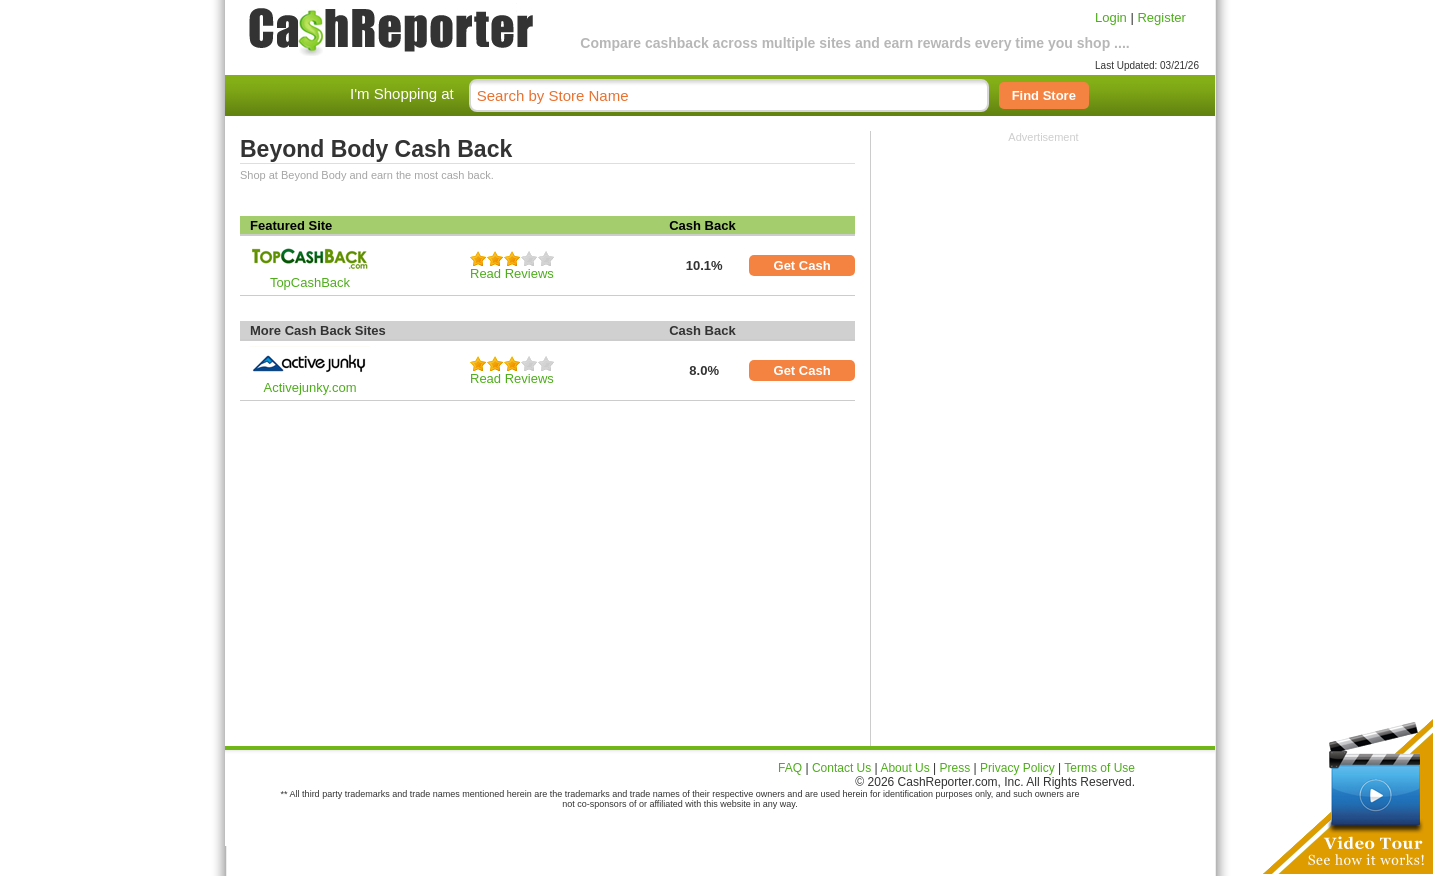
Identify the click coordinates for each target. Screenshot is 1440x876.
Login (1111, 17)
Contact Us (841, 768)
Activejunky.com (310, 387)
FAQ (790, 768)
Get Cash (802, 265)
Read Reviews (512, 273)
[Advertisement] (1044, 268)
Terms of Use (1099, 768)
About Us (904, 768)
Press (955, 768)
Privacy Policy (1017, 768)
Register (1161, 17)
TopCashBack (310, 282)
